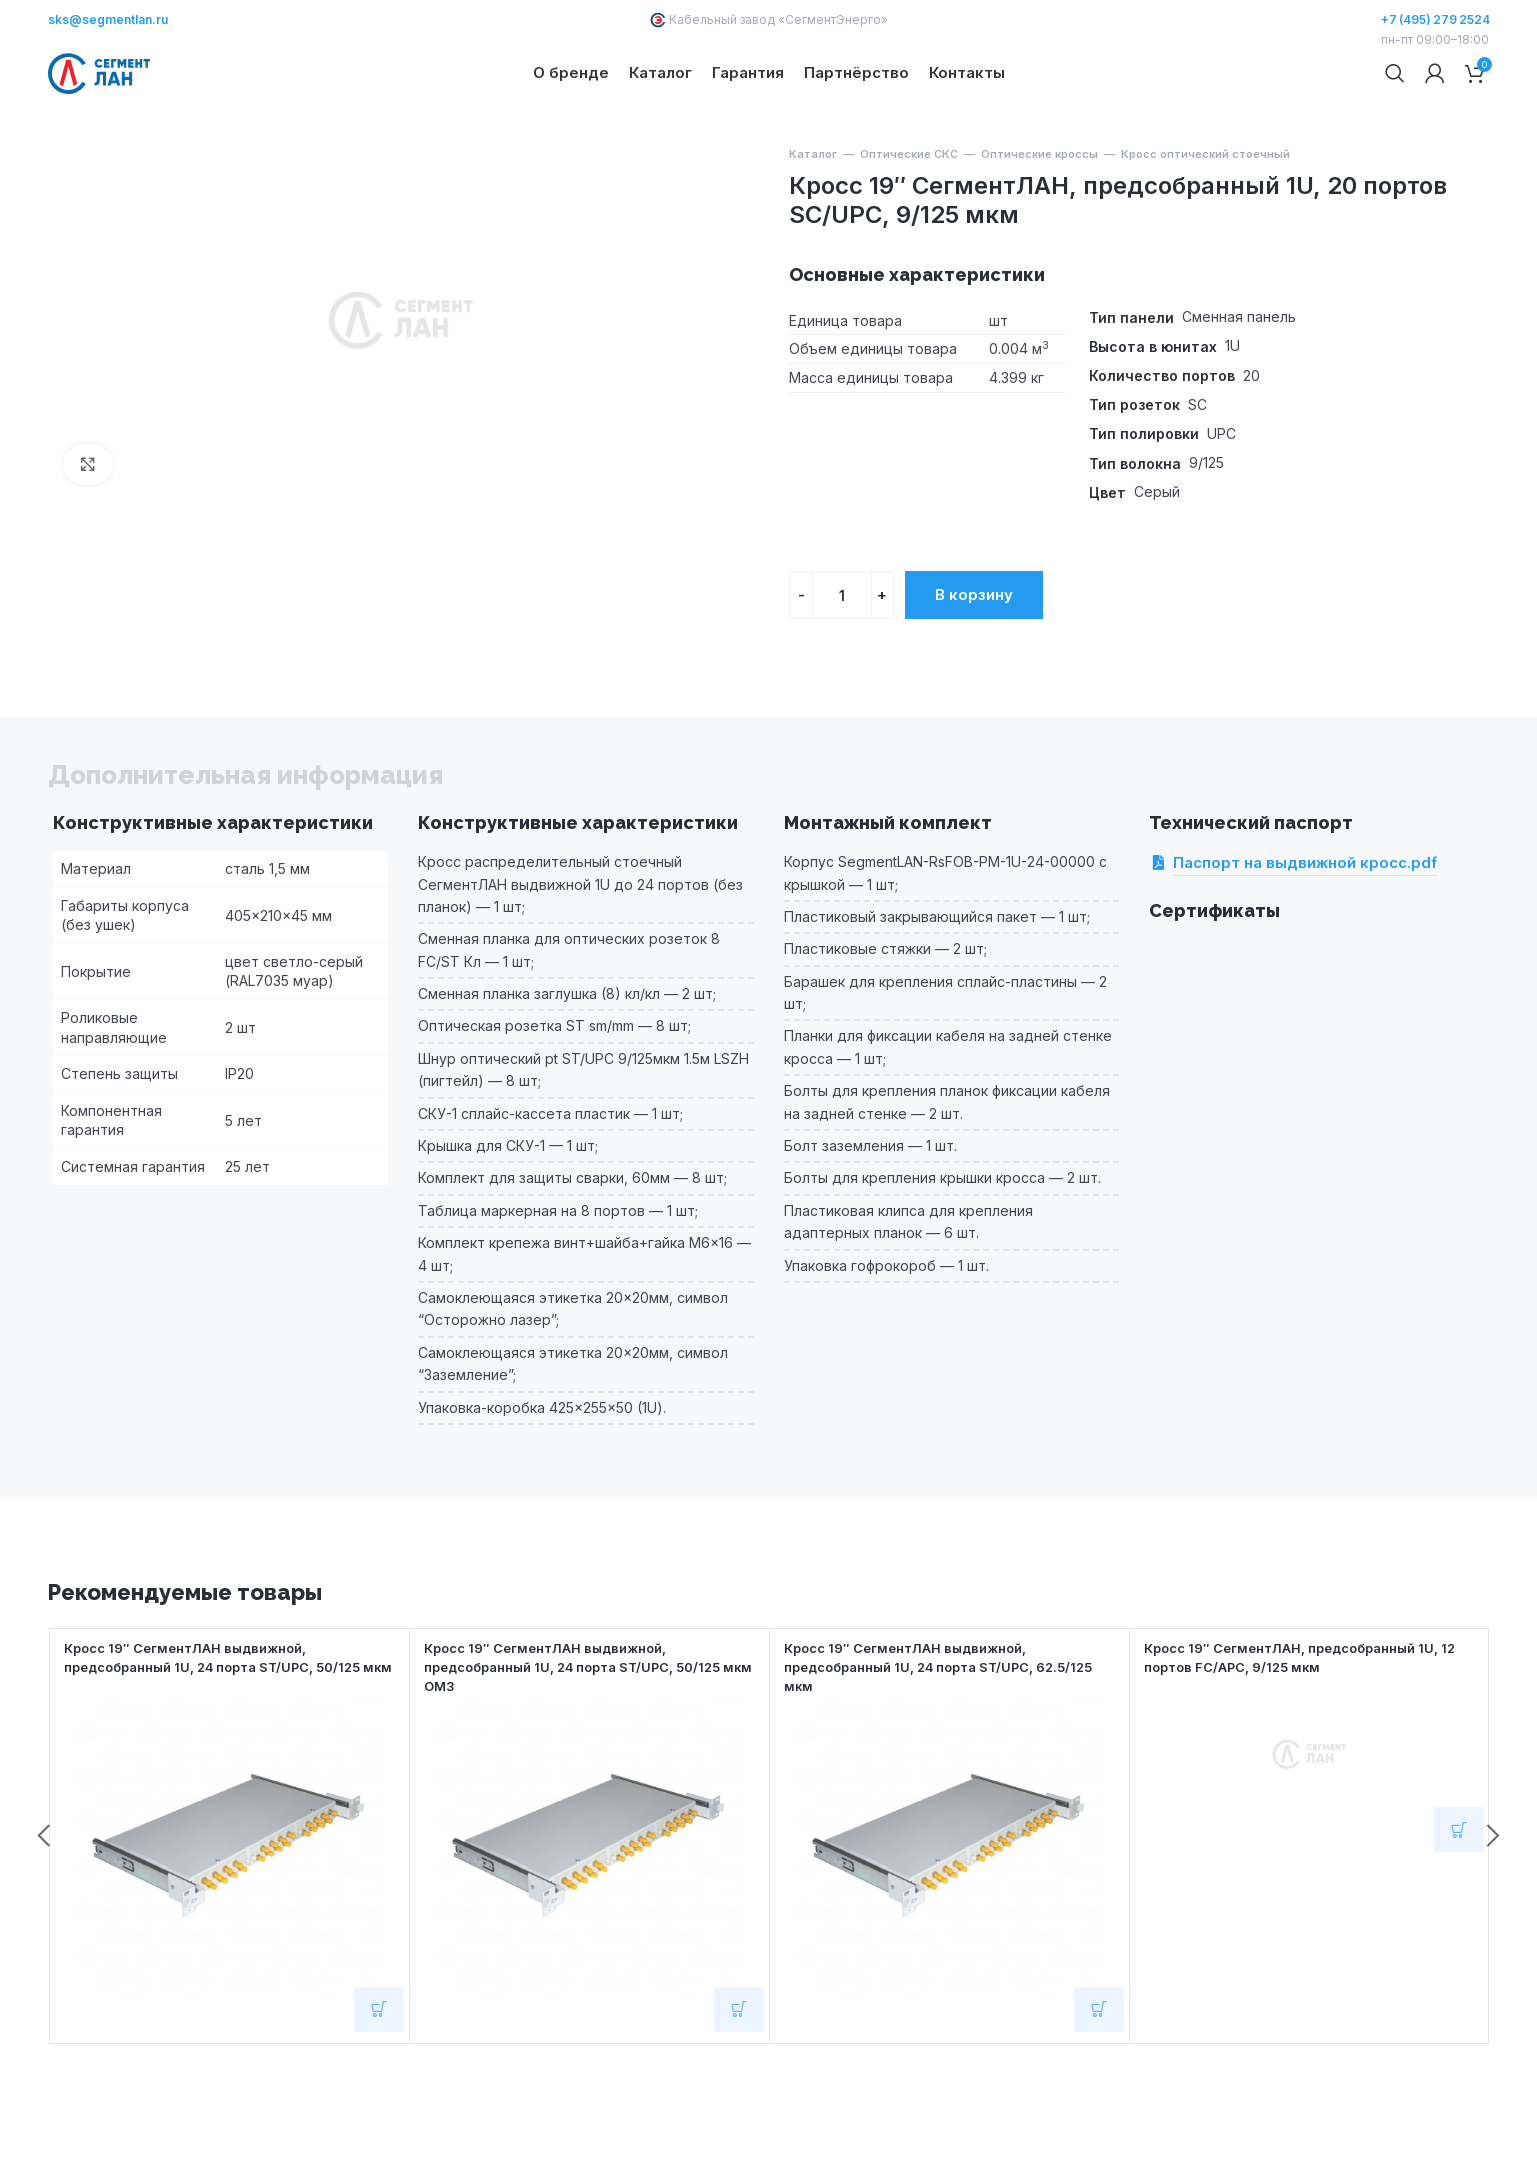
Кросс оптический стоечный (1205, 226)
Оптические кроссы (1039, 226)
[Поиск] (1395, 110)
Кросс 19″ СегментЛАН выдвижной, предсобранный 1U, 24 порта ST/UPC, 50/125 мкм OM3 (589, 1737)
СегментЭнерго (833, 19)
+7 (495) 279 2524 (1435, 19)
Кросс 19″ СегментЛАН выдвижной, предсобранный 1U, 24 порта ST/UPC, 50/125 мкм (229, 1737)
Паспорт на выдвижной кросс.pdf (1305, 935)
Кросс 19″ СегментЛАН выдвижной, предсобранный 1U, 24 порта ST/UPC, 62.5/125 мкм (923, 1737)
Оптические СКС (909, 226)
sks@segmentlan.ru (108, 19)
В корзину (974, 666)
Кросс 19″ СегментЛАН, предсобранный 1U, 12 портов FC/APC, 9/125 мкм (1306, 1728)
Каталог (813, 226)
